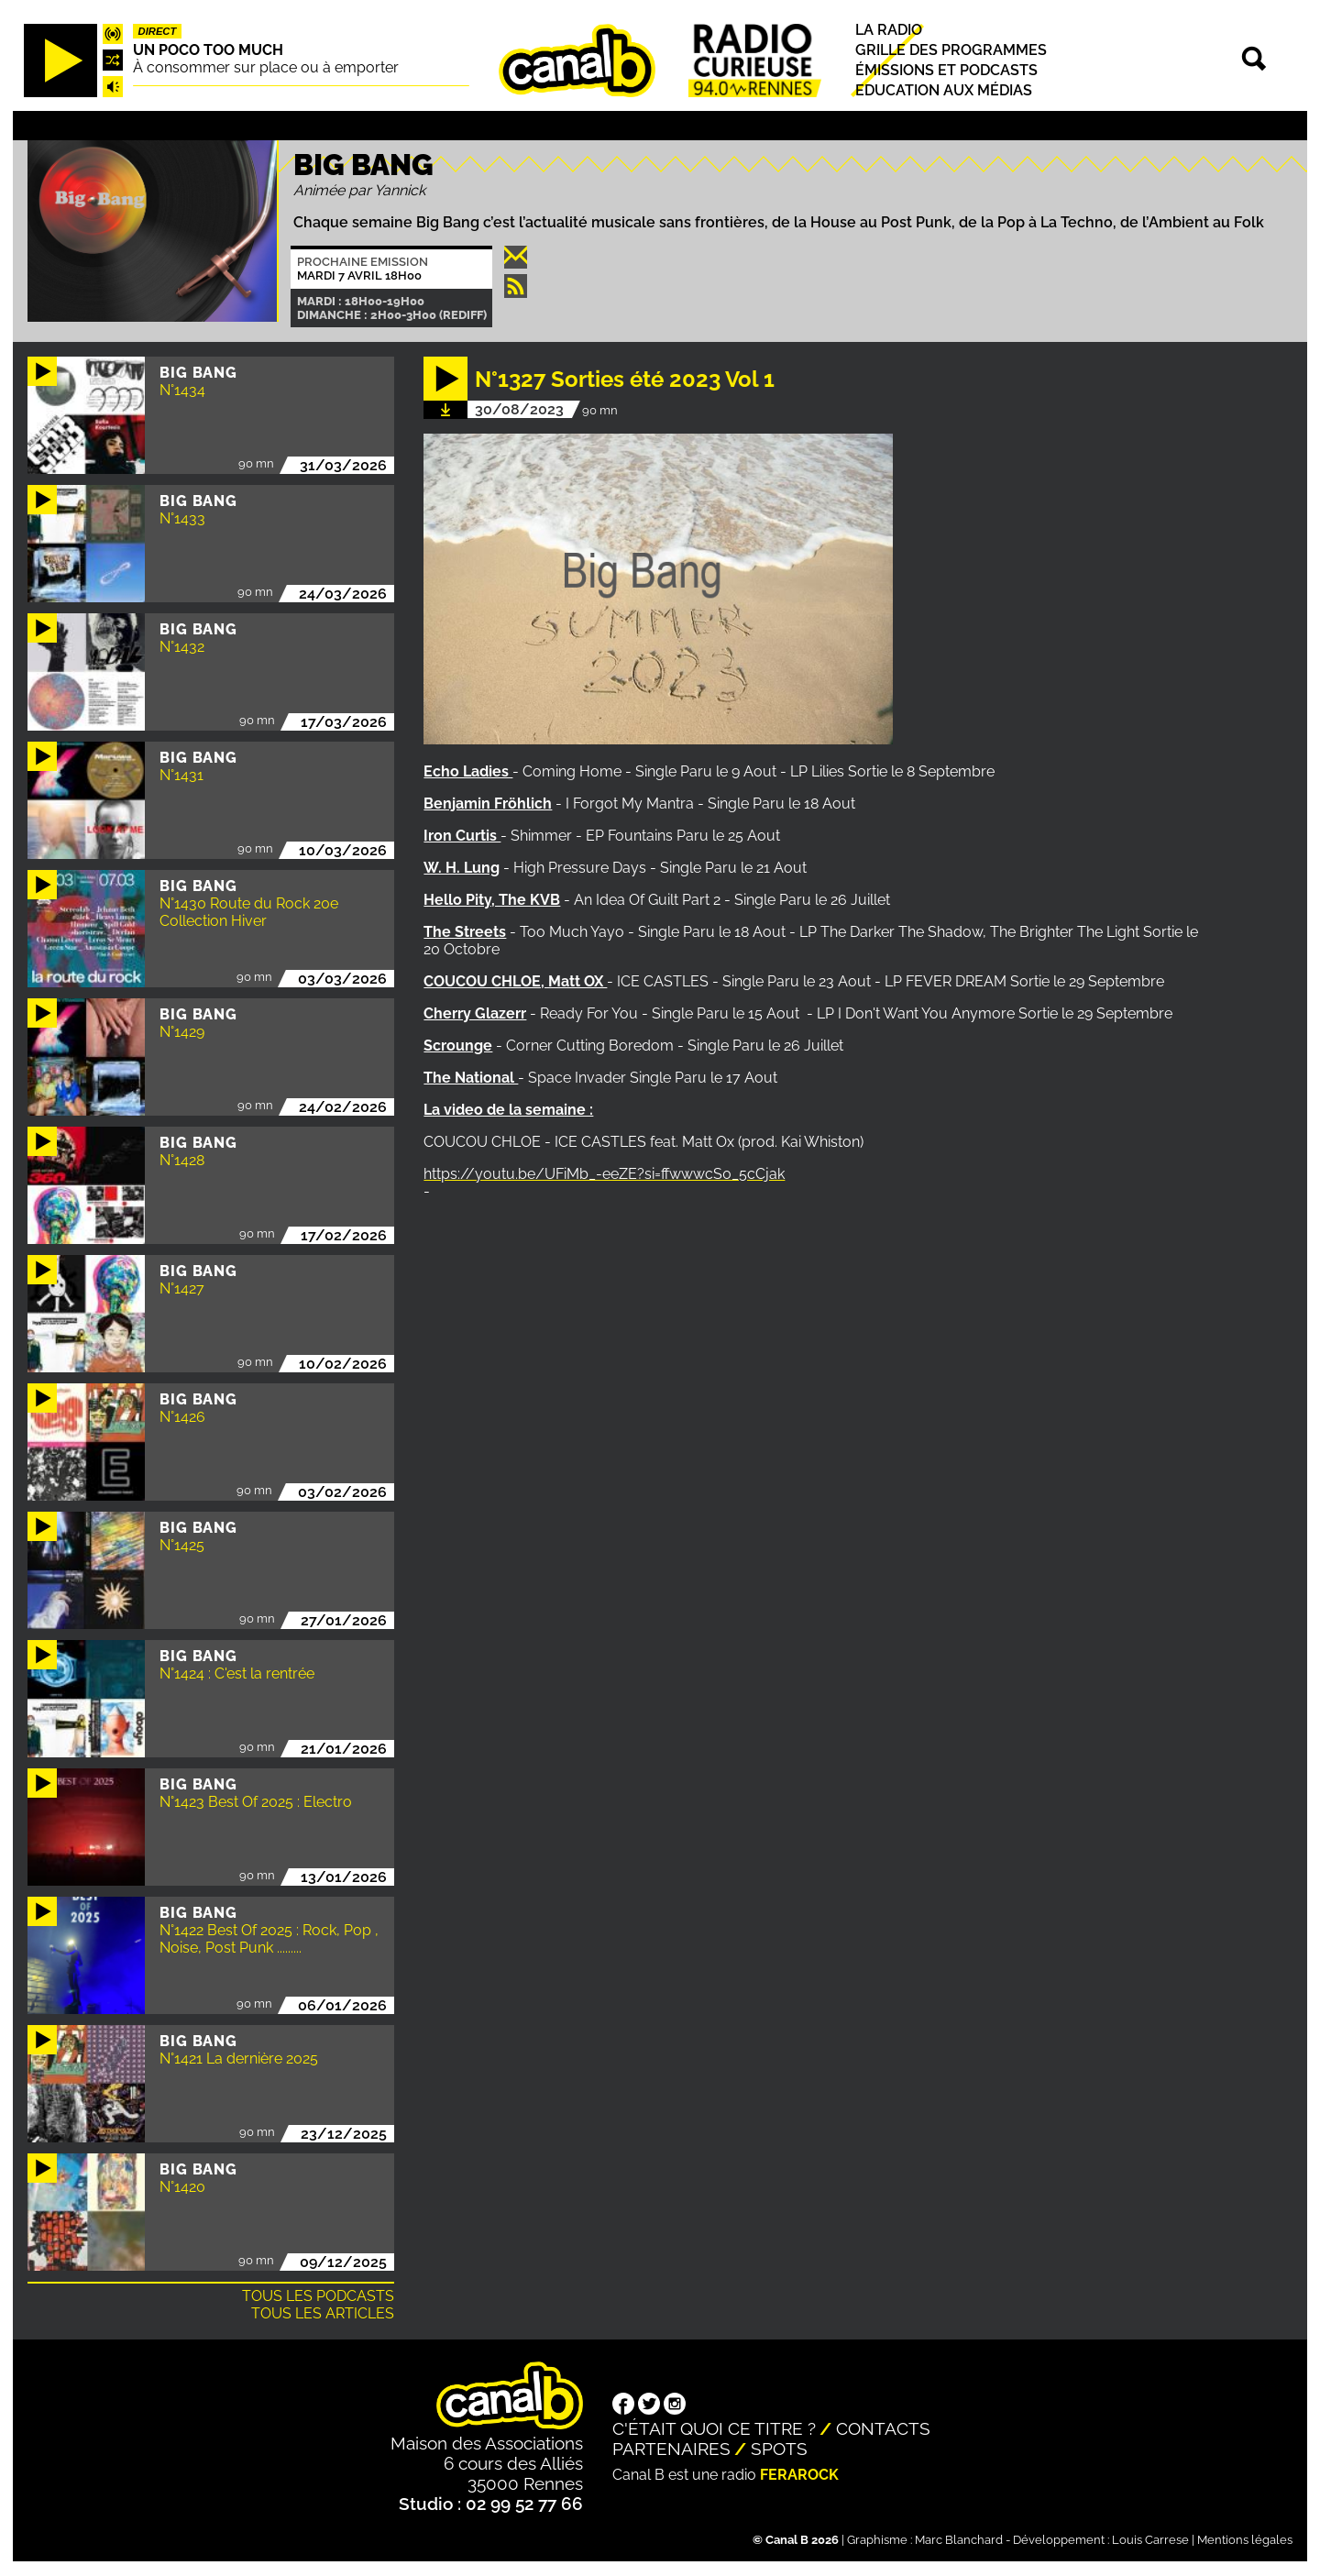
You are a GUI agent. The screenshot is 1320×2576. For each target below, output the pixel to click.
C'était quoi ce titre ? (714, 2428)
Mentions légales (1244, 2540)
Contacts (883, 2428)
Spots (779, 2448)
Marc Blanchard (959, 2540)
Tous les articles (322, 2313)
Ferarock (799, 2474)
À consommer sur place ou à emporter (266, 67)
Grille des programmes (951, 50)
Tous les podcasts (318, 2296)
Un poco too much (208, 50)
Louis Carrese (1150, 2540)
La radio (888, 30)
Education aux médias (943, 90)
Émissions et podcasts (946, 70)
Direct (157, 31)
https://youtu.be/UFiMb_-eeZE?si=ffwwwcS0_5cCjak (604, 1174)
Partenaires (671, 2448)
